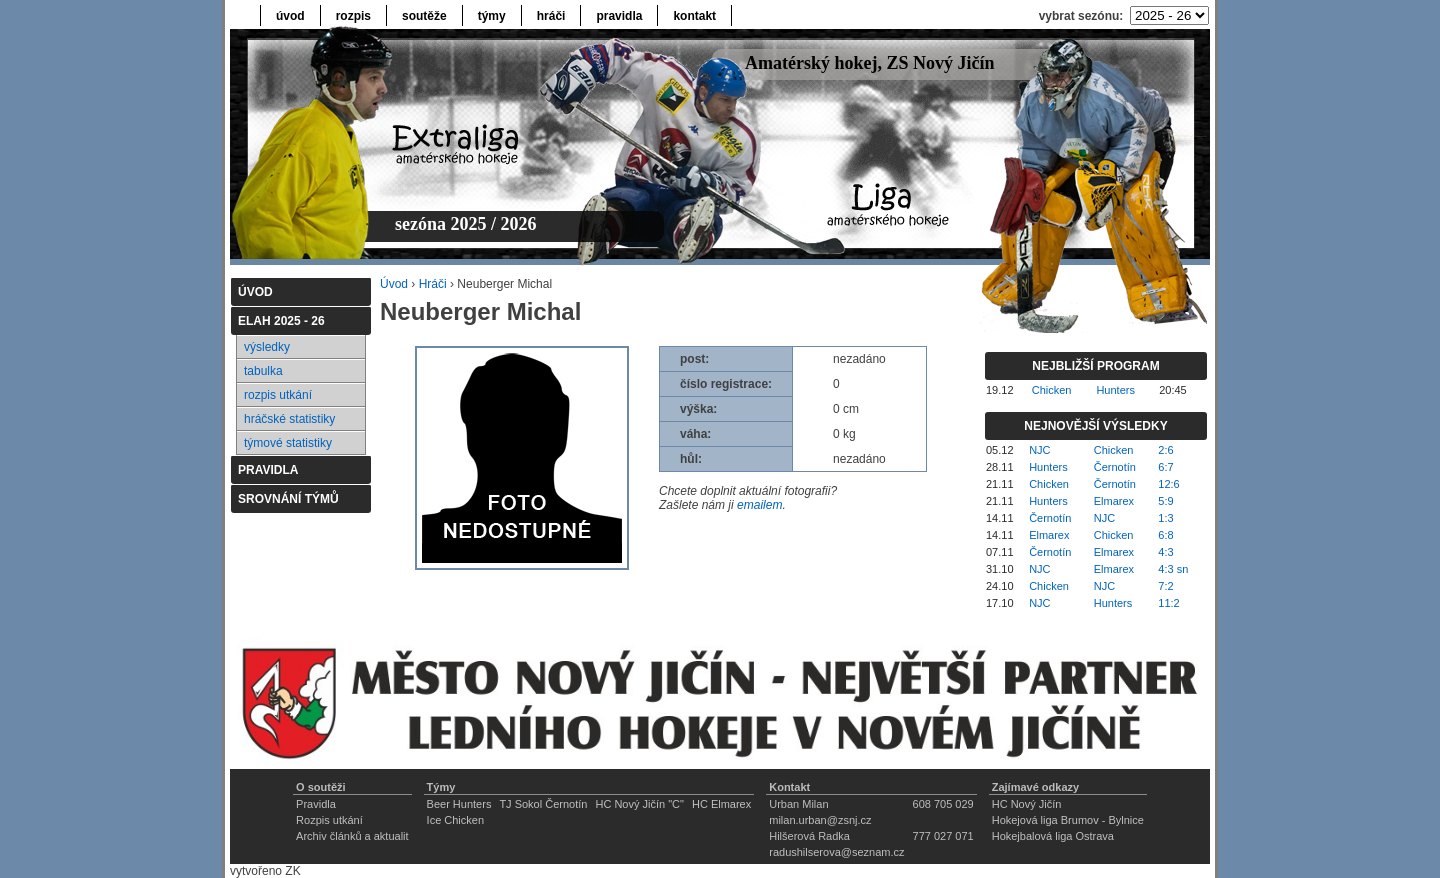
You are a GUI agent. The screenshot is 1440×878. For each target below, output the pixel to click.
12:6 (1168, 484)
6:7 (1165, 467)
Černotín (1115, 467)
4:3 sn (1173, 569)
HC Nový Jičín (1027, 804)
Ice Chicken (455, 820)
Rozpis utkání (329, 820)
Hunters (1115, 390)
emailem (759, 505)
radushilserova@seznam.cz (836, 852)
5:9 (1165, 501)
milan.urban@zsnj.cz (820, 820)
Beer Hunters (459, 804)
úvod (290, 16)
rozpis (353, 16)
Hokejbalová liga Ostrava (1053, 836)
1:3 (1165, 518)
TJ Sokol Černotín (543, 804)
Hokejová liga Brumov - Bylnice (1068, 820)
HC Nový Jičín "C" (639, 804)
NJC (1039, 450)
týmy (492, 16)
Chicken (1052, 390)
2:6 (1165, 450)
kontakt (694, 16)
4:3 (1165, 552)
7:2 (1165, 586)
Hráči (433, 284)
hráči (551, 16)
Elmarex (1114, 501)
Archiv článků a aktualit (352, 836)
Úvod (394, 284)
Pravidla (316, 804)
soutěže (424, 16)
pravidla (619, 16)
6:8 (1165, 535)
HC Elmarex (721, 804)
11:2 (1168, 603)
